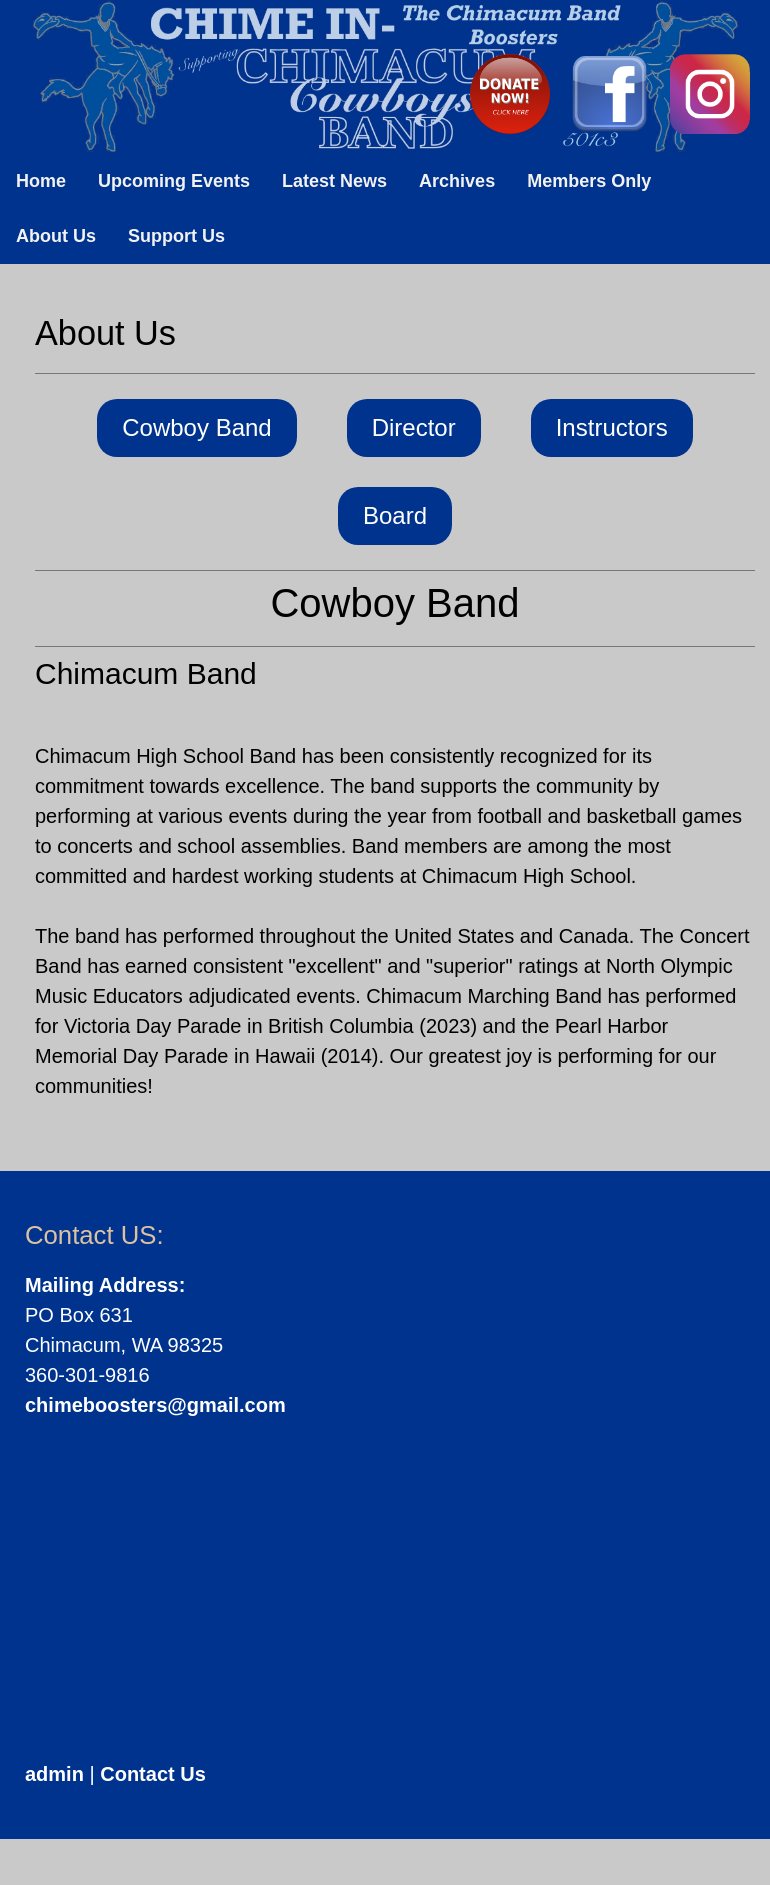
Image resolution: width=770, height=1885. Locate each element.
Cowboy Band (196, 427)
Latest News (334, 181)
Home (41, 181)
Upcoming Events (174, 181)
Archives (457, 181)
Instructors (612, 427)
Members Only (589, 181)
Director (414, 427)
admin (54, 1774)
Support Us (176, 236)
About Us (56, 236)
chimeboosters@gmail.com (155, 1405)
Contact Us (153, 1774)
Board (395, 515)
